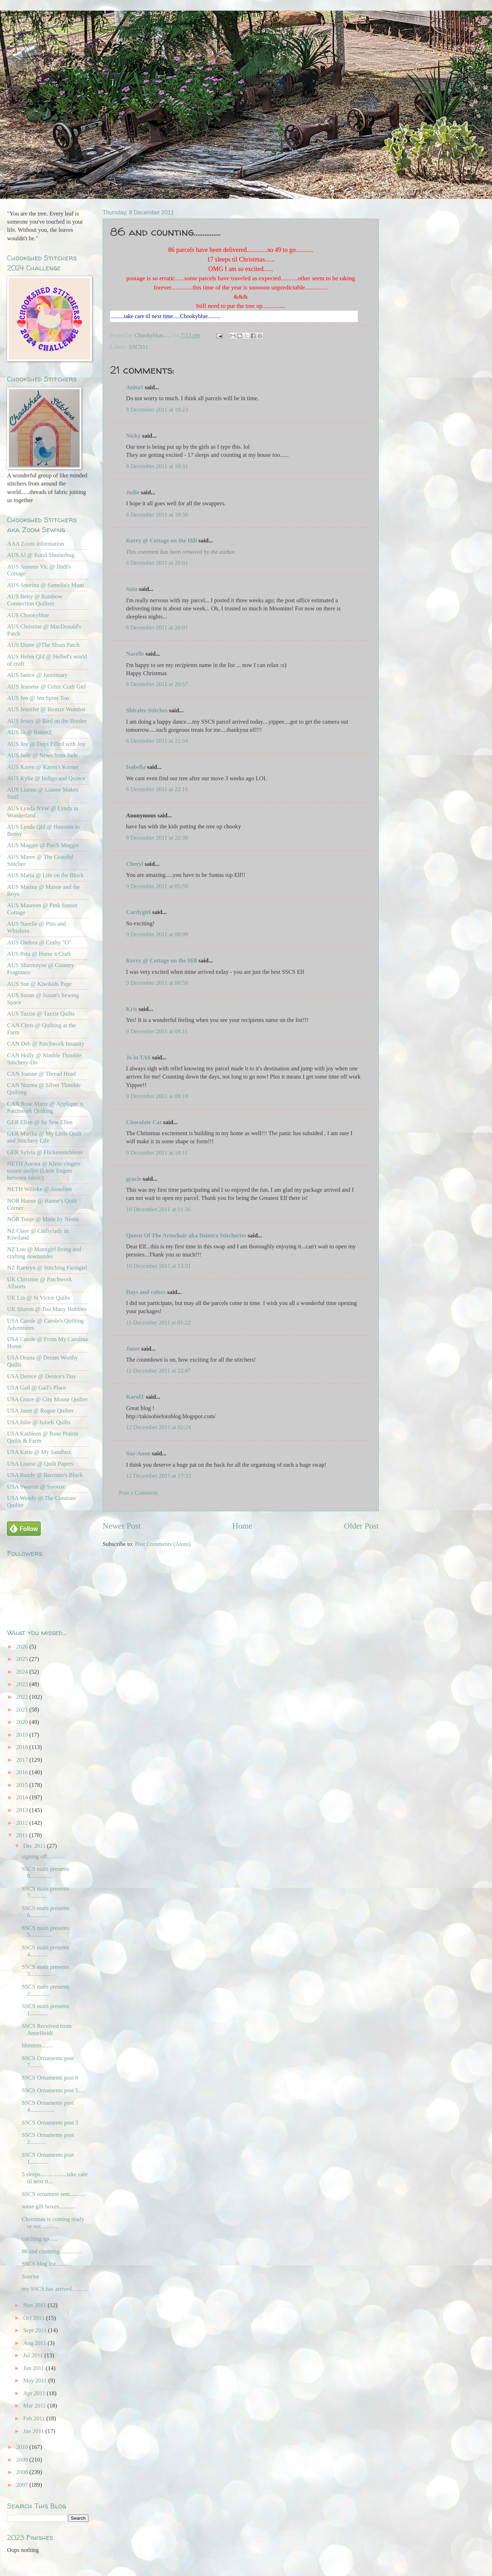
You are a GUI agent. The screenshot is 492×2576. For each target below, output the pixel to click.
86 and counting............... (51, 2251)
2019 (22, 1734)
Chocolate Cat (144, 1122)
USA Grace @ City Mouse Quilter (47, 1399)
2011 (22, 1835)
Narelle (135, 653)
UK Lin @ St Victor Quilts (38, 1297)
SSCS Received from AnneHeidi (46, 2029)
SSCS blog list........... (47, 2263)
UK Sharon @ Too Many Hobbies (47, 1309)
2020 (22, 1722)
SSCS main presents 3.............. (45, 1970)
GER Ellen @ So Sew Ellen (40, 1122)
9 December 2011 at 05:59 (157, 886)
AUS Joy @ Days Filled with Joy (46, 744)
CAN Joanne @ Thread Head (41, 1073)
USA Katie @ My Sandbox (39, 1452)
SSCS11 (138, 347)
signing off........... (42, 1856)
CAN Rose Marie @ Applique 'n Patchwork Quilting (45, 1107)
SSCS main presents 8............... (45, 1872)
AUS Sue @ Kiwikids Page (39, 984)
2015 (22, 1785)
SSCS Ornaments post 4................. (48, 2106)
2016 (22, 1772)
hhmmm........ (37, 2045)
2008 (22, 2472)
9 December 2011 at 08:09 (157, 934)
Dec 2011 (35, 1845)
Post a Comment (138, 1492)
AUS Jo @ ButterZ (29, 732)
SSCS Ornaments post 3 (50, 2122)
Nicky (133, 435)
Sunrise (30, 2276)
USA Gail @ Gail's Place (36, 1387)
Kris (131, 1009)
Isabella (135, 767)
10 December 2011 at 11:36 (158, 1209)
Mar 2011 (35, 2405)
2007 (22, 2485)
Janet (133, 1348)
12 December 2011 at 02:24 (158, 1427)
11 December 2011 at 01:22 (158, 1322)
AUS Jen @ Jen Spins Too (38, 698)
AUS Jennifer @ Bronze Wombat (46, 709)
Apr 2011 (35, 2393)
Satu (131, 589)
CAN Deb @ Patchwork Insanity (45, 1043)
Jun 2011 (34, 2368)
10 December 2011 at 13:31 (158, 1266)
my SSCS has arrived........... (55, 2288)
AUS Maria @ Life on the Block (45, 875)
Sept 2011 (35, 2330)
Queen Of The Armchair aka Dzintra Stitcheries (186, 1235)
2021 (22, 1709)
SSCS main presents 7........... (45, 1892)
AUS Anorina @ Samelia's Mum (45, 585)
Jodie (132, 492)
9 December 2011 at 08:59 (157, 982)
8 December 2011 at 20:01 (157, 562)
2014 (22, 1797)
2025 (22, 1659)
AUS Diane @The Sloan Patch (43, 645)
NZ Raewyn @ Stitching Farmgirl (47, 1267)
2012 (22, 1822)
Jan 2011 (34, 2431)
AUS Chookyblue (28, 615)
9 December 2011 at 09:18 (157, 1096)
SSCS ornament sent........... (54, 2194)
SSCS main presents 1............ (45, 2010)
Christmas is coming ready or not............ (53, 2223)
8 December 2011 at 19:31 (157, 466)
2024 (22, 1671)
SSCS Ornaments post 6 (50, 2077)
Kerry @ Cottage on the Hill (161, 540)
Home (242, 1525)
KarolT (135, 1396)
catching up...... (40, 2238)
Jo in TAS (138, 1057)
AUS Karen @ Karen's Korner (43, 767)
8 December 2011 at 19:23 (157, 409)
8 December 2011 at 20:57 (157, 684)
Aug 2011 (35, 2343)
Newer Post (122, 1525)
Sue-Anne (138, 1453)
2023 (22, 1684)
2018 (22, 1747)
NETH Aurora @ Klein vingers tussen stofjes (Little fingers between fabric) (43, 1170)
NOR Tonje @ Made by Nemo (43, 1219)
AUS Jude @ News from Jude (42, 755)
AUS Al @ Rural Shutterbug (40, 555)
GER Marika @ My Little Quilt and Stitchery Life (44, 1137)
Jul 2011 (33, 2355)
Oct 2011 (34, 2318)
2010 (22, 2447)
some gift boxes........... (48, 2206)
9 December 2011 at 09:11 (157, 1031)
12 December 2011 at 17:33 (158, 1475)
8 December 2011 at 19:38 (157, 514)
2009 (22, 2459)
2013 (22, 1810)
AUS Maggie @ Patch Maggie (43, 845)
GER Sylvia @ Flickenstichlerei (44, 1152)
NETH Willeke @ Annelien (39, 1189)
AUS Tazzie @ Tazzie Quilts (41, 1013)
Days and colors (146, 1292)
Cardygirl (138, 912)
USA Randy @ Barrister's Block (45, 1475)
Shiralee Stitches (146, 710)
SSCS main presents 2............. (45, 1990)
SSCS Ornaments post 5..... (53, 2090)
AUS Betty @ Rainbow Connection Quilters (34, 600)
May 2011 (35, 2380)
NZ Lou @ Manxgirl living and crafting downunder (44, 1253)
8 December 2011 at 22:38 (157, 837)
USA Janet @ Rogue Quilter (40, 1410)
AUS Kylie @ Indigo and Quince (46, 778)
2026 (22, 1646)
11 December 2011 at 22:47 (158, 1370)
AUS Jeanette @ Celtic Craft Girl (46, 686)
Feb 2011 (34, 2418)
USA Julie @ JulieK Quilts (38, 1422)
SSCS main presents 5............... (45, 1931)
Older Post (361, 1525)
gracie (133, 1178)
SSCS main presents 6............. (45, 1912)
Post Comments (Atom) (162, 1544)
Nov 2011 (35, 2305)
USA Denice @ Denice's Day (41, 1376)
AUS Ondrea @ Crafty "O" (39, 942)
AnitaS (134, 387)
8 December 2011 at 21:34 (157, 740)
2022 (22, 1697)
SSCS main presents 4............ (45, 1951)
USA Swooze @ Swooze (36, 1486)
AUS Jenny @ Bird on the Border (46, 721)
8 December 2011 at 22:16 (157, 789)
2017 (22, 1759)
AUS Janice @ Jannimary (37, 675)
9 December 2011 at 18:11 (157, 1152)
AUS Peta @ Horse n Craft (38, 953)
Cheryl (134, 864)
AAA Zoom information (35, 543)
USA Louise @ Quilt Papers (40, 1463)
